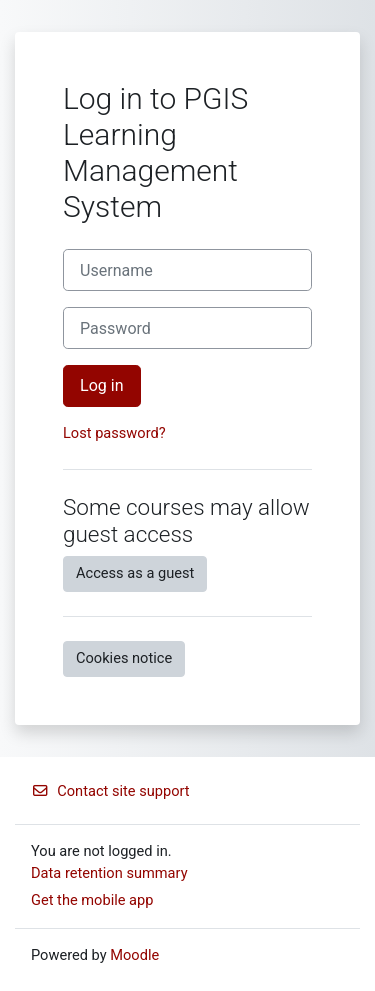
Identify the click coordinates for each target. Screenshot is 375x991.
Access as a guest (135, 573)
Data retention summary (109, 873)
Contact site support (110, 791)
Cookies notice (124, 658)
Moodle (134, 955)
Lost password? (114, 433)
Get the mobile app (92, 900)
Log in (102, 385)
